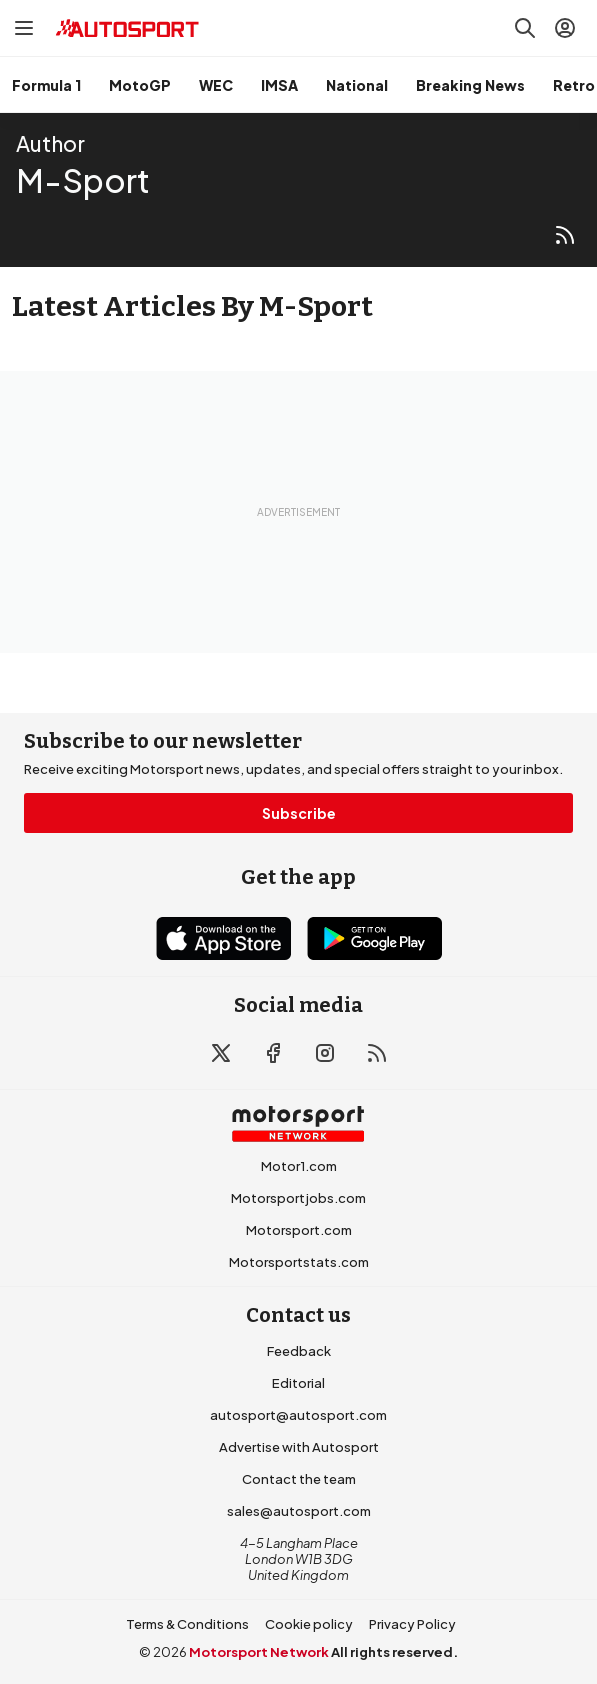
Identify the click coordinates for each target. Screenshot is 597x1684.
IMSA (279, 85)
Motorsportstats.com (299, 1262)
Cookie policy (309, 1624)
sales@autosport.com (299, 1511)
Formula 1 (46, 85)
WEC (216, 85)
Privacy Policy (412, 1624)
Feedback (299, 1351)
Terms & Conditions (187, 1624)
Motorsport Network (259, 1652)
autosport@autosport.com (298, 1415)
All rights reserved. (394, 1652)
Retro (574, 85)
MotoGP (140, 85)
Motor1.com (299, 1166)
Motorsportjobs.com (298, 1198)
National (357, 85)
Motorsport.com (299, 1230)
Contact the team (299, 1479)
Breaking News (470, 85)
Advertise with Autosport (299, 1447)
